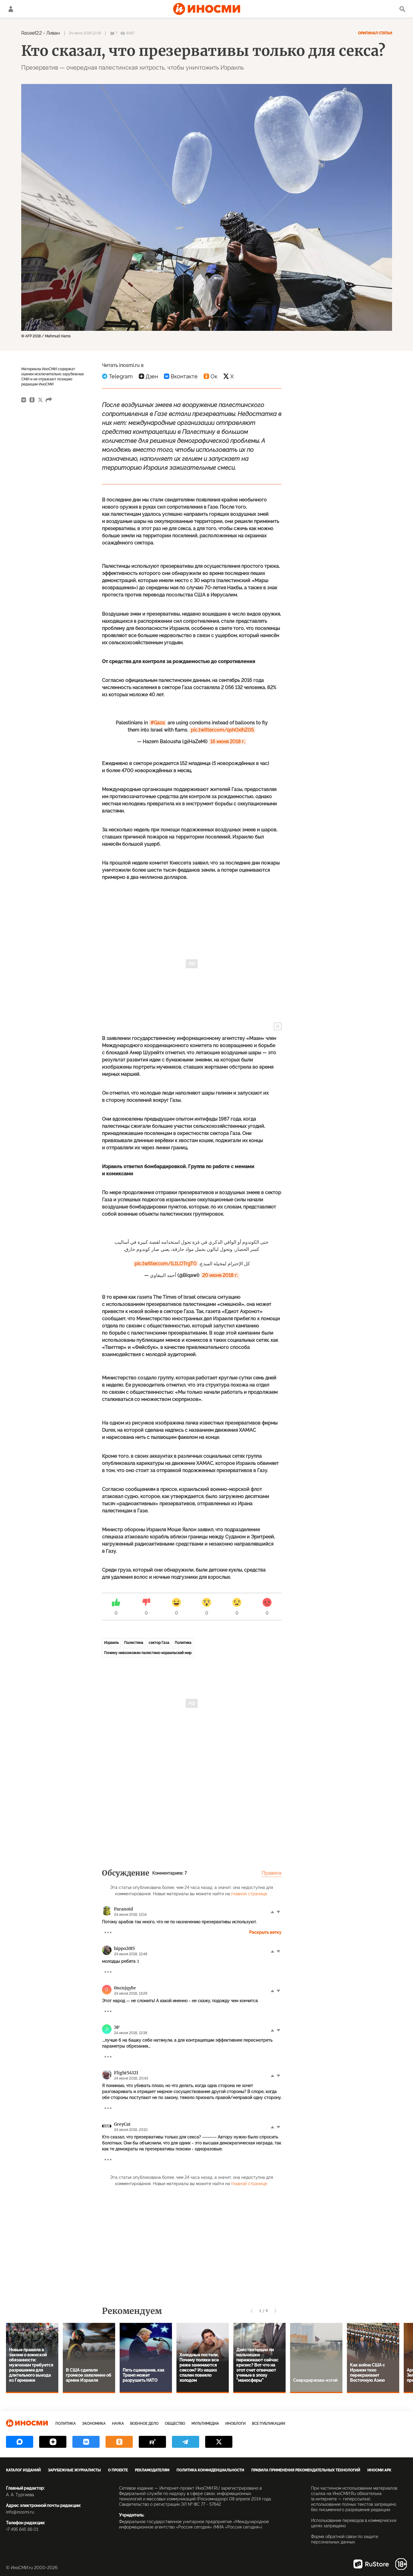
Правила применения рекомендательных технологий (305, 2470)
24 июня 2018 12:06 (85, 33)
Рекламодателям (152, 2470)
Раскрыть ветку (265, 1932)
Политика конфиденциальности (210, 2470)
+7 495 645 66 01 (22, 2529)
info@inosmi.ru (20, 2512)
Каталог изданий (23, 2470)
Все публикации (268, 2423)
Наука (118, 2423)
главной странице (249, 1893)
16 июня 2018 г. (227, 741)
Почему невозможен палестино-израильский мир (147, 1653)
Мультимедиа (205, 2423)
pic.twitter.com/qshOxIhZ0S (222, 730)
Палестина (133, 1643)
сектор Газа (159, 1643)
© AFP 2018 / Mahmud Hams (46, 336)
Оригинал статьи (375, 33)
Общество (175, 2423)
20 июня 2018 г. (220, 1275)
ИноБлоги (235, 2423)
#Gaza (157, 723)
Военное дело (144, 2423)
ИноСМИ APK (379, 2470)
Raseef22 (31, 33)
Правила (271, 1873)
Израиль (111, 1643)
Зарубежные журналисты (74, 2470)
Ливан (53, 33)
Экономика (94, 2423)
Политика (183, 1643)
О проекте (118, 2470)
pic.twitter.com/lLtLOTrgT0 (165, 1263)
